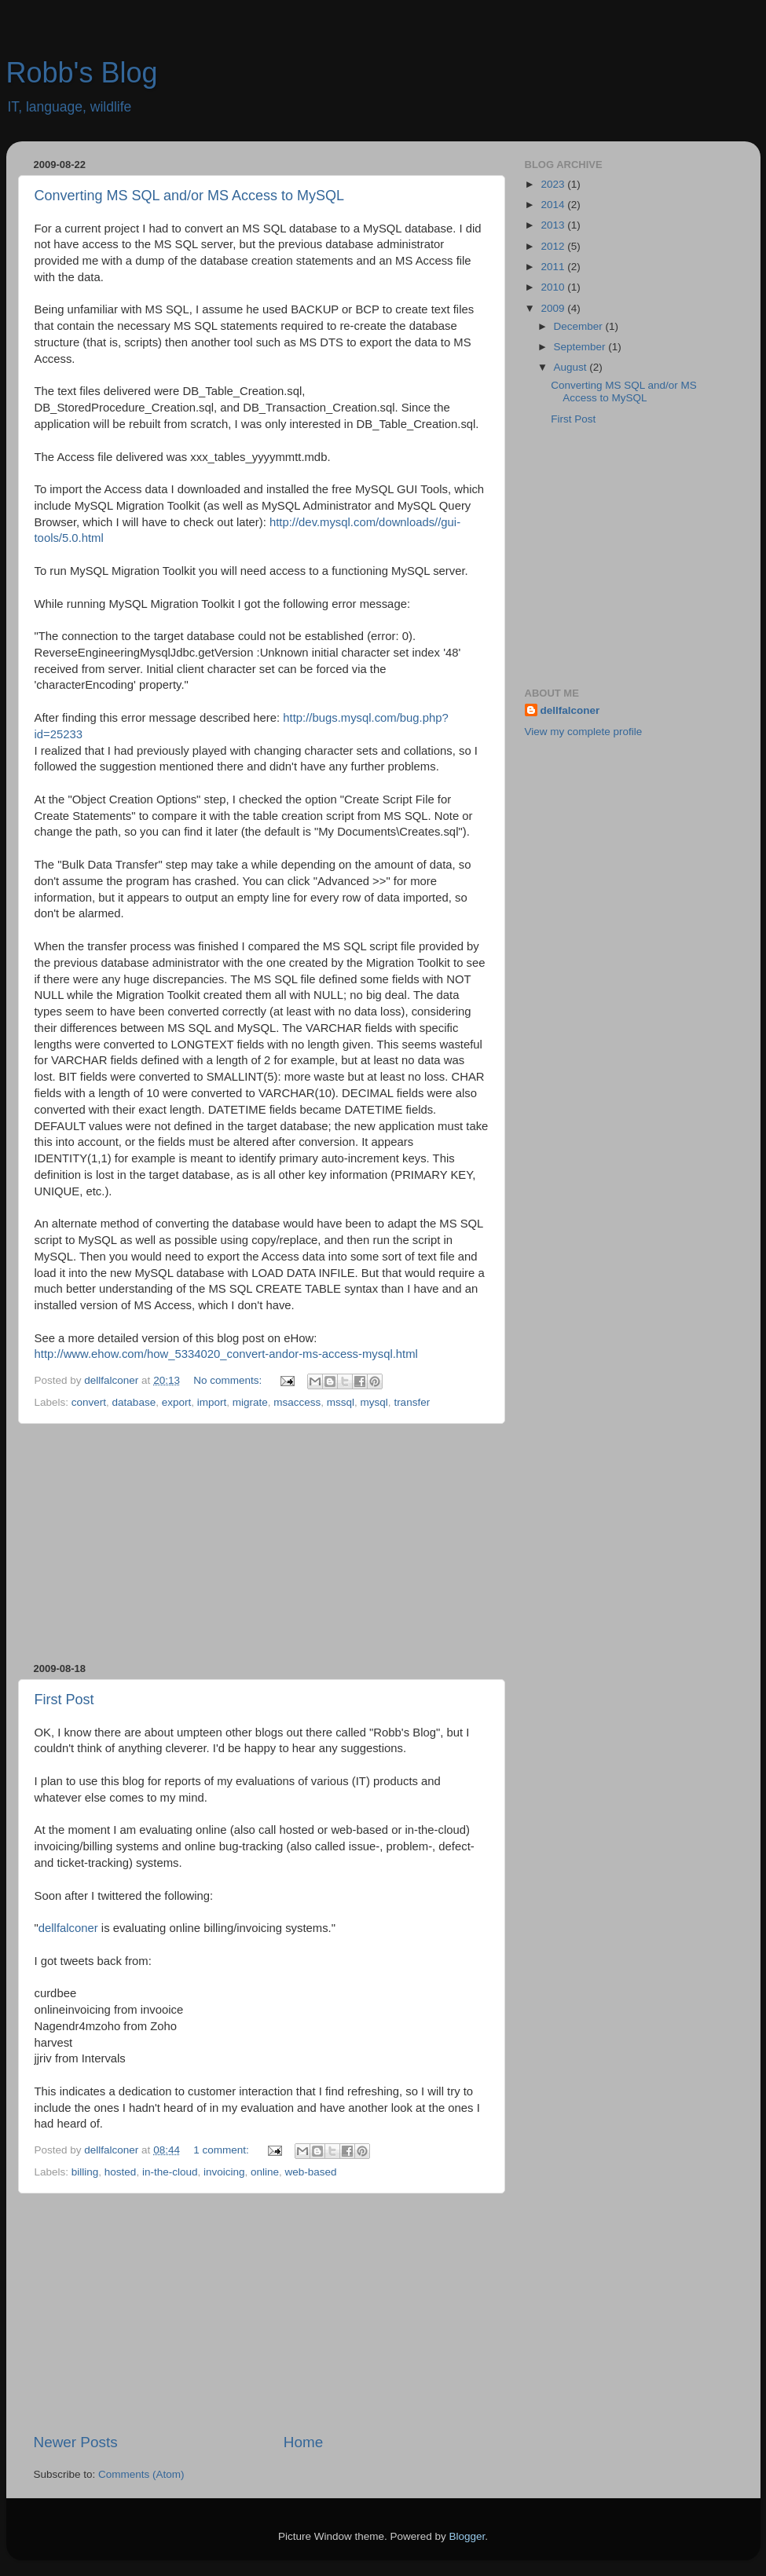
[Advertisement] (261, 1543)
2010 (554, 287)
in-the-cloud (170, 2172)
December (580, 326)
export (177, 1402)
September (581, 347)
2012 (554, 246)
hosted (120, 2172)
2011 (554, 267)
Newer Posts (76, 2442)
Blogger (467, 2536)
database (134, 1402)
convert (88, 1402)
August (572, 367)
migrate (250, 1402)
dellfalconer (68, 1928)
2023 (554, 184)
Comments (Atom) (141, 2474)
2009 (554, 308)
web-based (311, 2172)
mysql (374, 1402)
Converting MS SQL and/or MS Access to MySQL (190, 195)
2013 (554, 225)
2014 (554, 204)
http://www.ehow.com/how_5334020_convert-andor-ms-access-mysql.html (226, 1354)
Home (303, 2442)
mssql (340, 1402)
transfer (412, 1402)
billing (85, 2172)
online (265, 2172)
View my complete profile (584, 731)
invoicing (224, 2172)
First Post (64, 1699)
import (212, 1402)
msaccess (297, 1402)
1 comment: (222, 2150)
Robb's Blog (82, 73)
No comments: (229, 1380)
